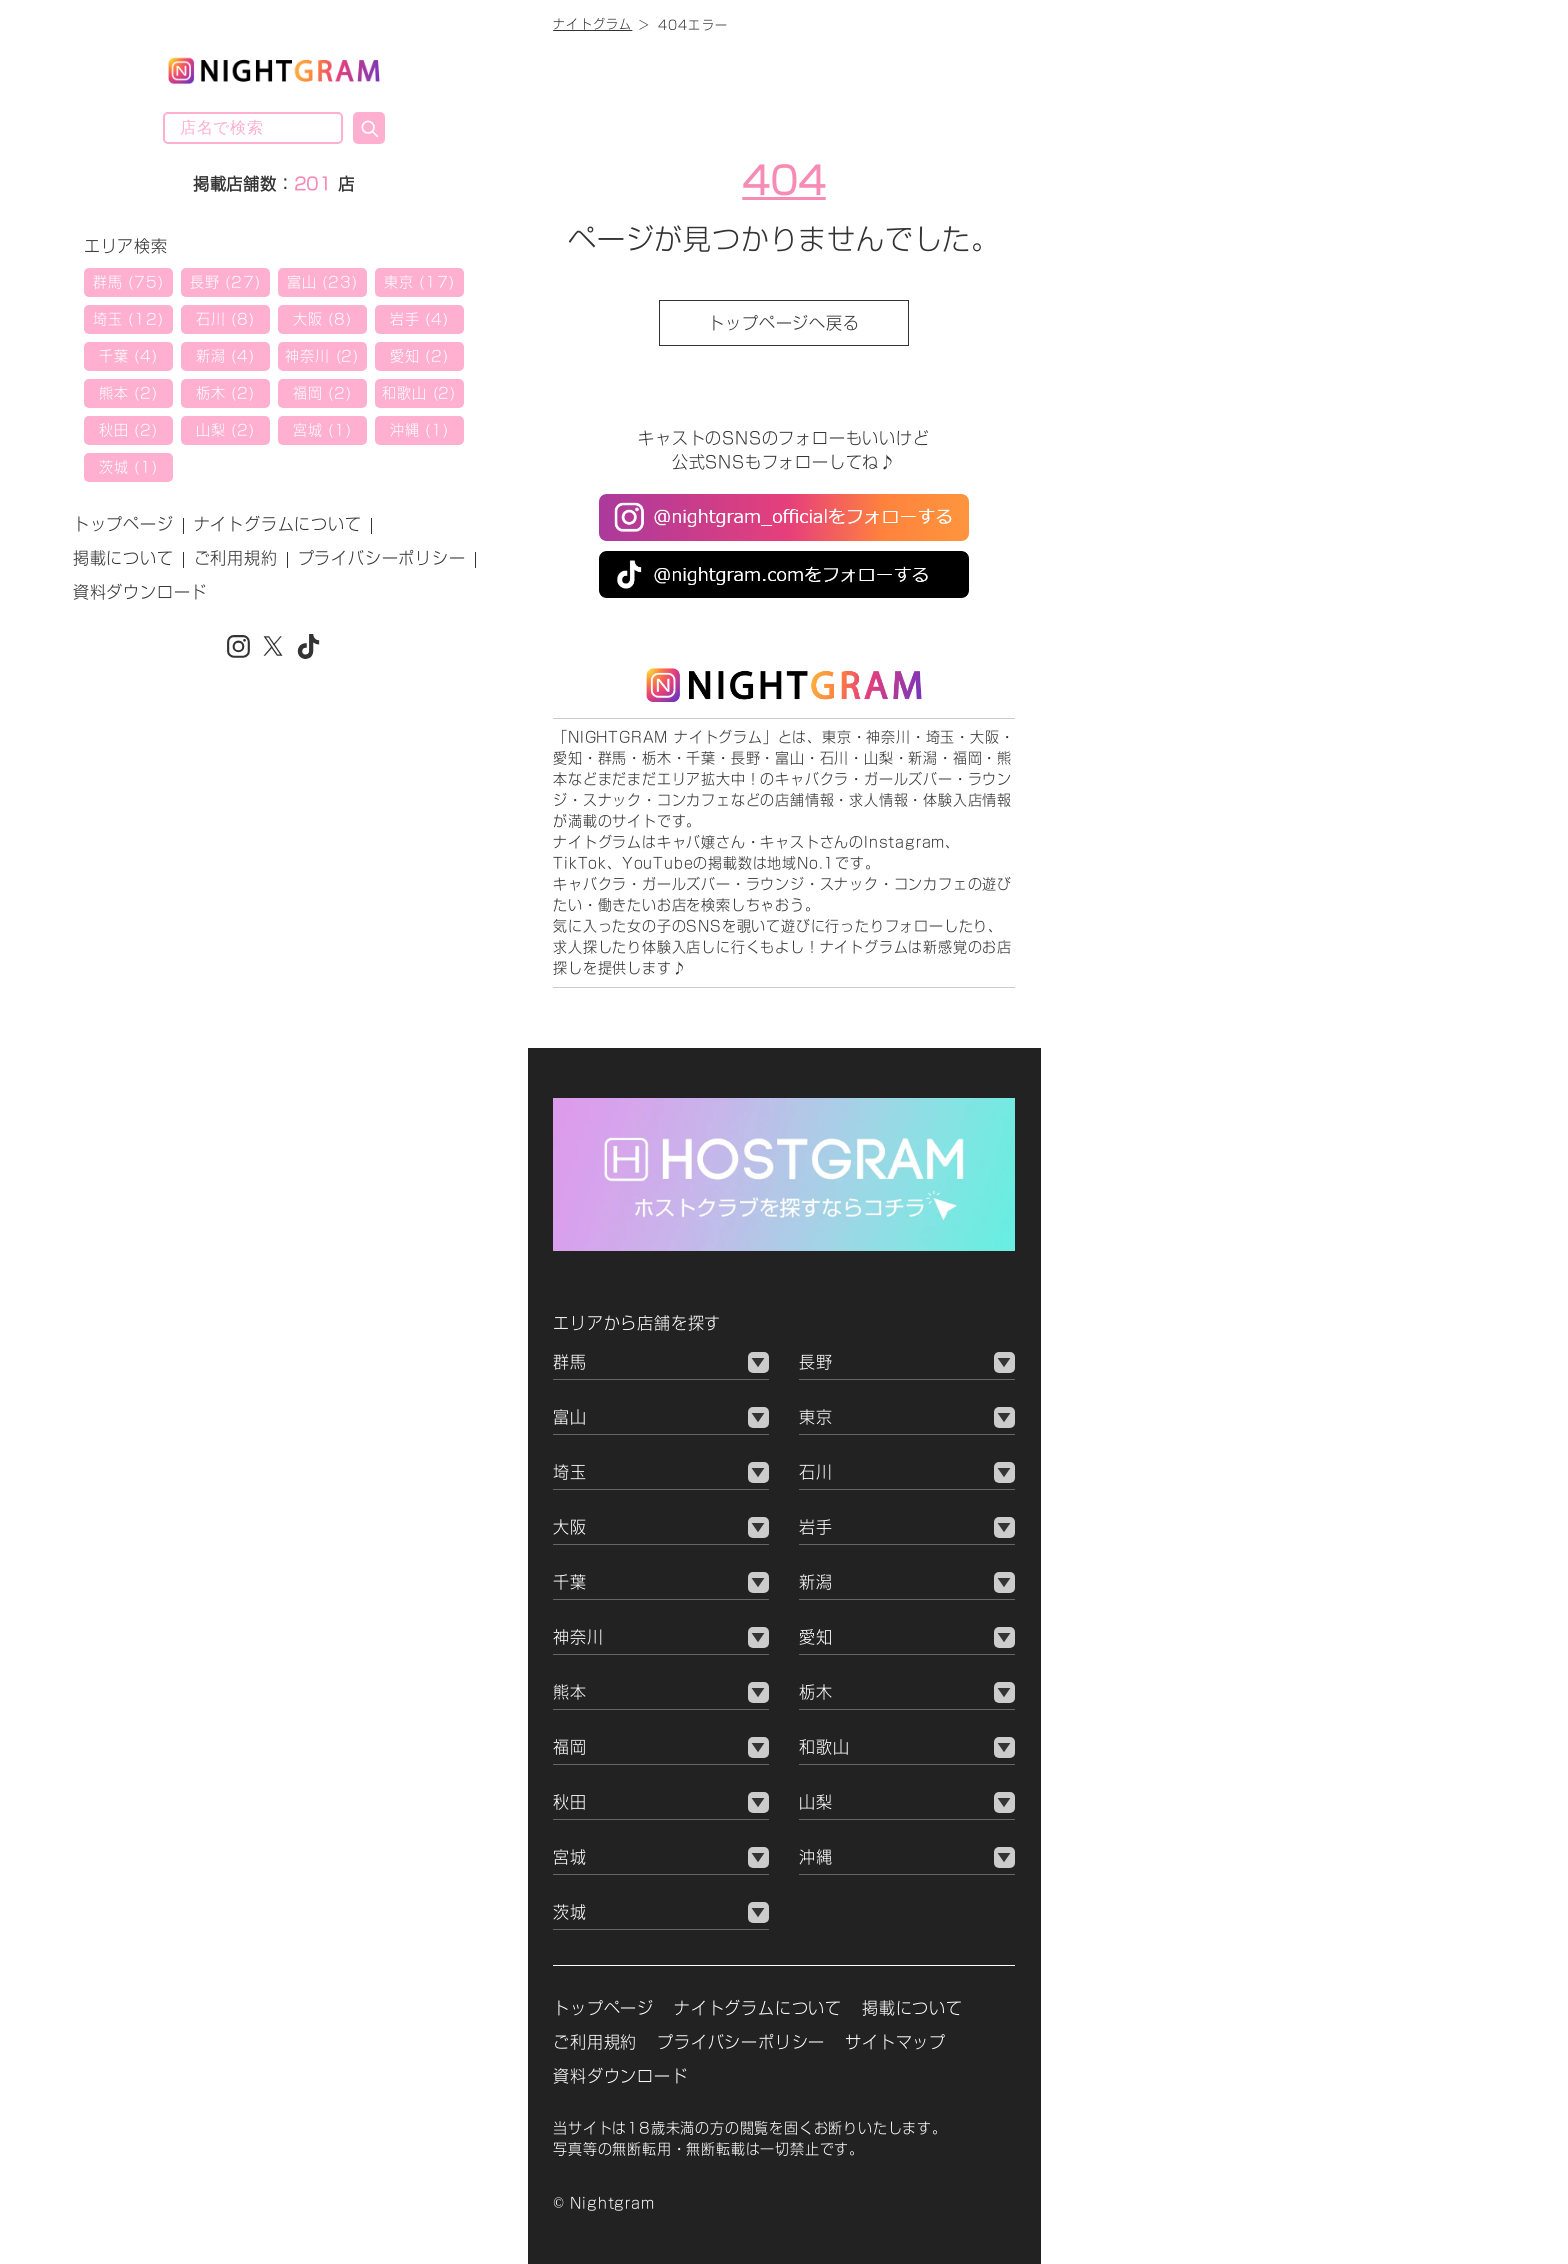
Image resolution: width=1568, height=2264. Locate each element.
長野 (816, 1362)
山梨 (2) (225, 430)
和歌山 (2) (419, 393)
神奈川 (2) (322, 356)
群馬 (570, 1362)
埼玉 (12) (128, 319)
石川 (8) (225, 319)
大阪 (570, 1527)
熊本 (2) (128, 393)
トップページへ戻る (783, 323)
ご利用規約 (236, 558)
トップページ (123, 524)
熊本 (570, 1692)
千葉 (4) (128, 356)
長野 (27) (225, 282)
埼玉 (570, 1472)
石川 (816, 1472)
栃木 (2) (225, 393)
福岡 (570, 1747)
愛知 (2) (419, 356)
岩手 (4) (419, 319)
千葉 (570, 1582)
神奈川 (578, 1637)
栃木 (816, 1692)
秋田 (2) (128, 430)
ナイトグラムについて (278, 524)
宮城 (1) (322, 430)
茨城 (570, 1912)
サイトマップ (895, 2042)
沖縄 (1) (419, 430)
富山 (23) (322, 282)
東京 (816, 1417)
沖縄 (816, 1857)
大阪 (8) (322, 319)
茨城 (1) (128, 467)
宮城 (570, 1857)
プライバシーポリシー (382, 558)
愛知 (816, 1637)
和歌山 (824, 1747)
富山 (570, 1417)
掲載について (123, 558)
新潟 (816, 1582)
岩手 (816, 1527)
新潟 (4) (225, 356)
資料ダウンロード (140, 592)
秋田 (570, 1802)
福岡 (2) (322, 393)
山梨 (816, 1802)
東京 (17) (419, 282)
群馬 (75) (128, 282)
